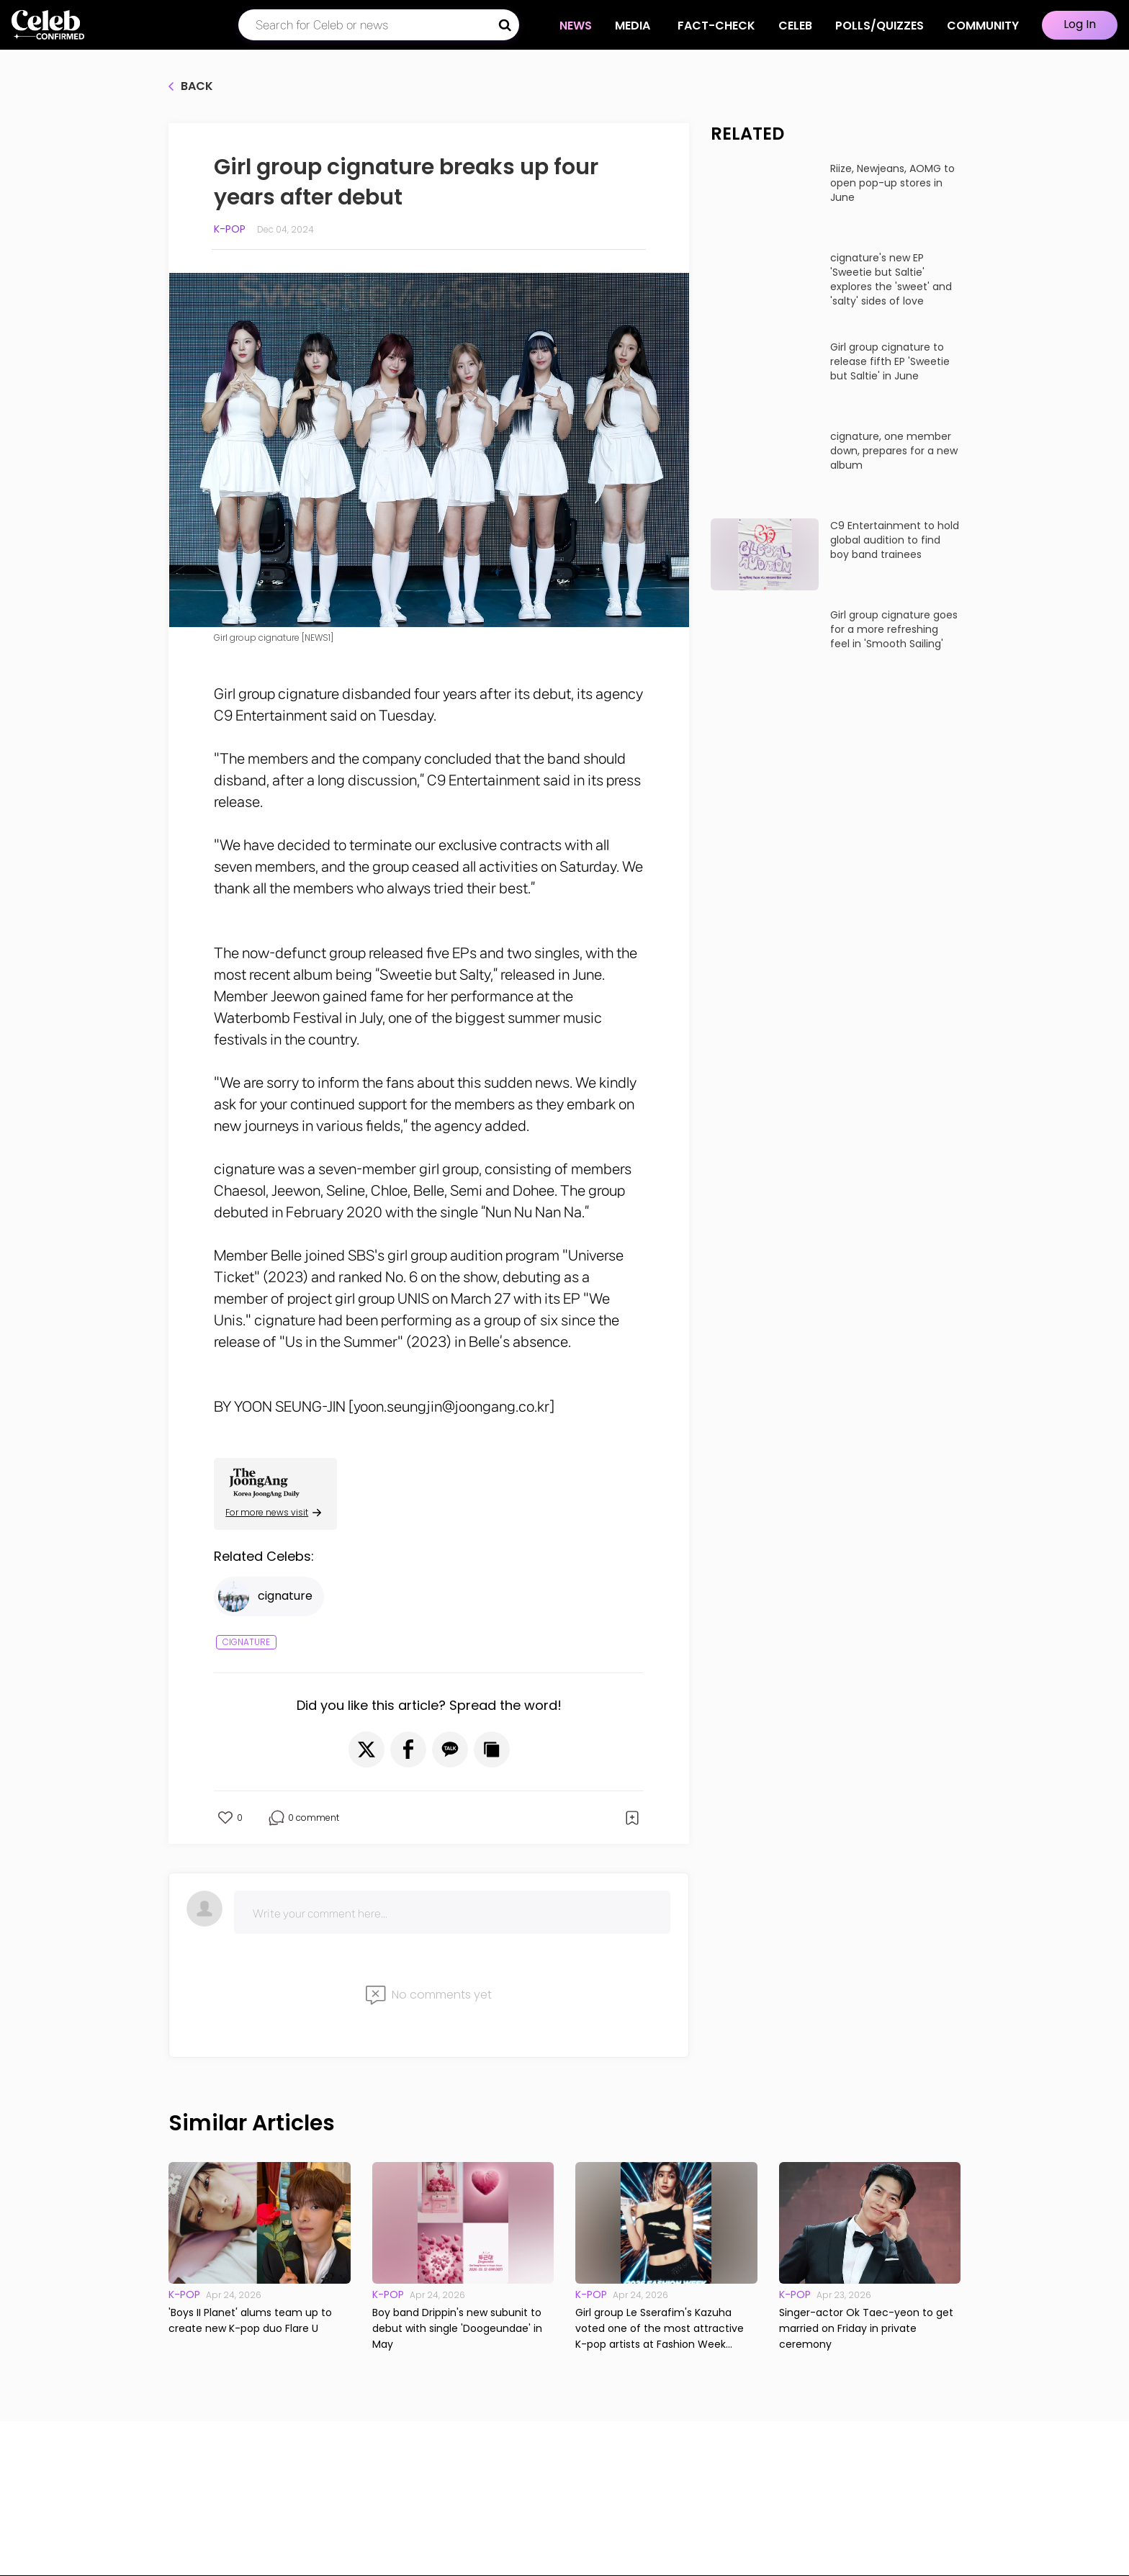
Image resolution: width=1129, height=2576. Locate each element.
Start (836, 1221)
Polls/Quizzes (879, 25)
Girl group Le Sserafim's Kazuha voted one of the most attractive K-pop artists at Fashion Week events (659, 2328)
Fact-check (716, 25)
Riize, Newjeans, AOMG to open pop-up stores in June (892, 182)
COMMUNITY (983, 25)
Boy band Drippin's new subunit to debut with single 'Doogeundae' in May (457, 2328)
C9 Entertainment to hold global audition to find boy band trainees (894, 540)
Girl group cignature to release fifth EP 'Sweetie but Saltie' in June (890, 361)
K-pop (230, 229)
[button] (366, 1749)
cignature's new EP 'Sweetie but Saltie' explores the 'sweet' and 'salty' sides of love (891, 279)
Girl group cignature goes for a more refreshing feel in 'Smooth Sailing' (894, 629)
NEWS (575, 25)
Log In (1079, 24)
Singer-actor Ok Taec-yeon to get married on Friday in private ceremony (866, 2328)
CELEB (795, 25)
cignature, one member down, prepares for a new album (894, 450)
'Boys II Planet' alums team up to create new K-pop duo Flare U (250, 2320)
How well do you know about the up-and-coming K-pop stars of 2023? (828, 1171)
